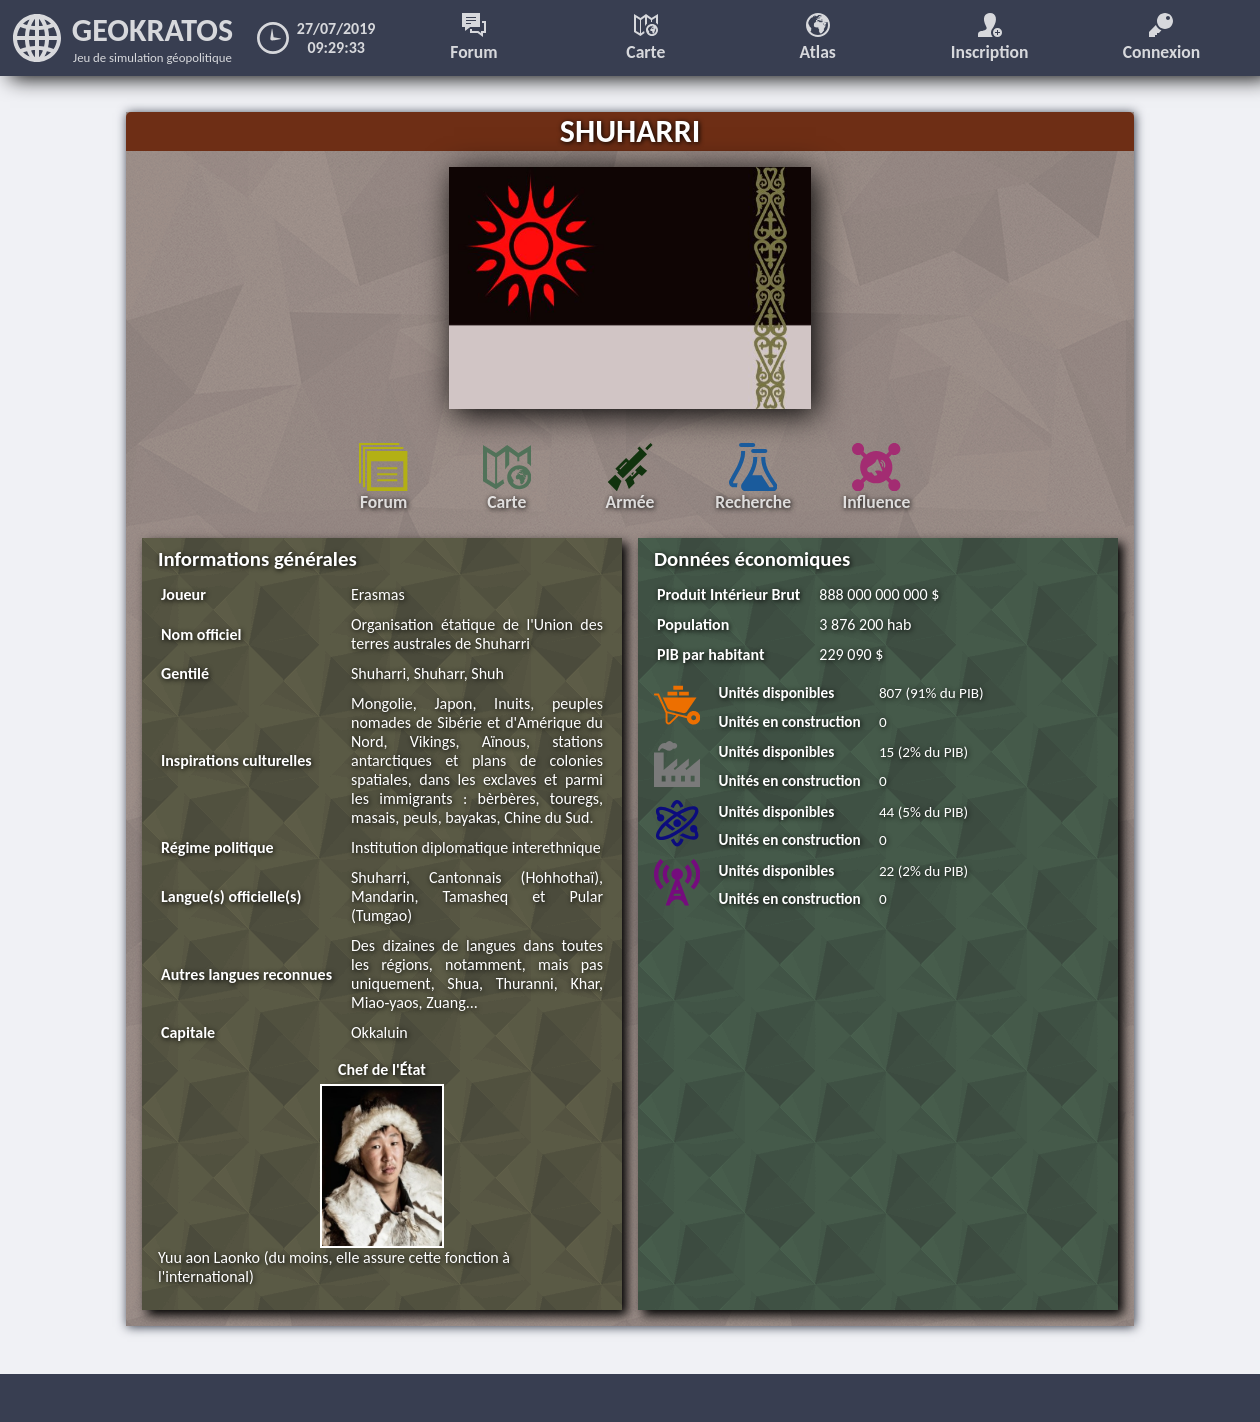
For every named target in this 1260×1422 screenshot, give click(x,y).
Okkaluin (379, 1032)
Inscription (990, 38)
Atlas (818, 38)
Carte (645, 38)
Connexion (1162, 38)
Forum (473, 38)
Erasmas (378, 594)
